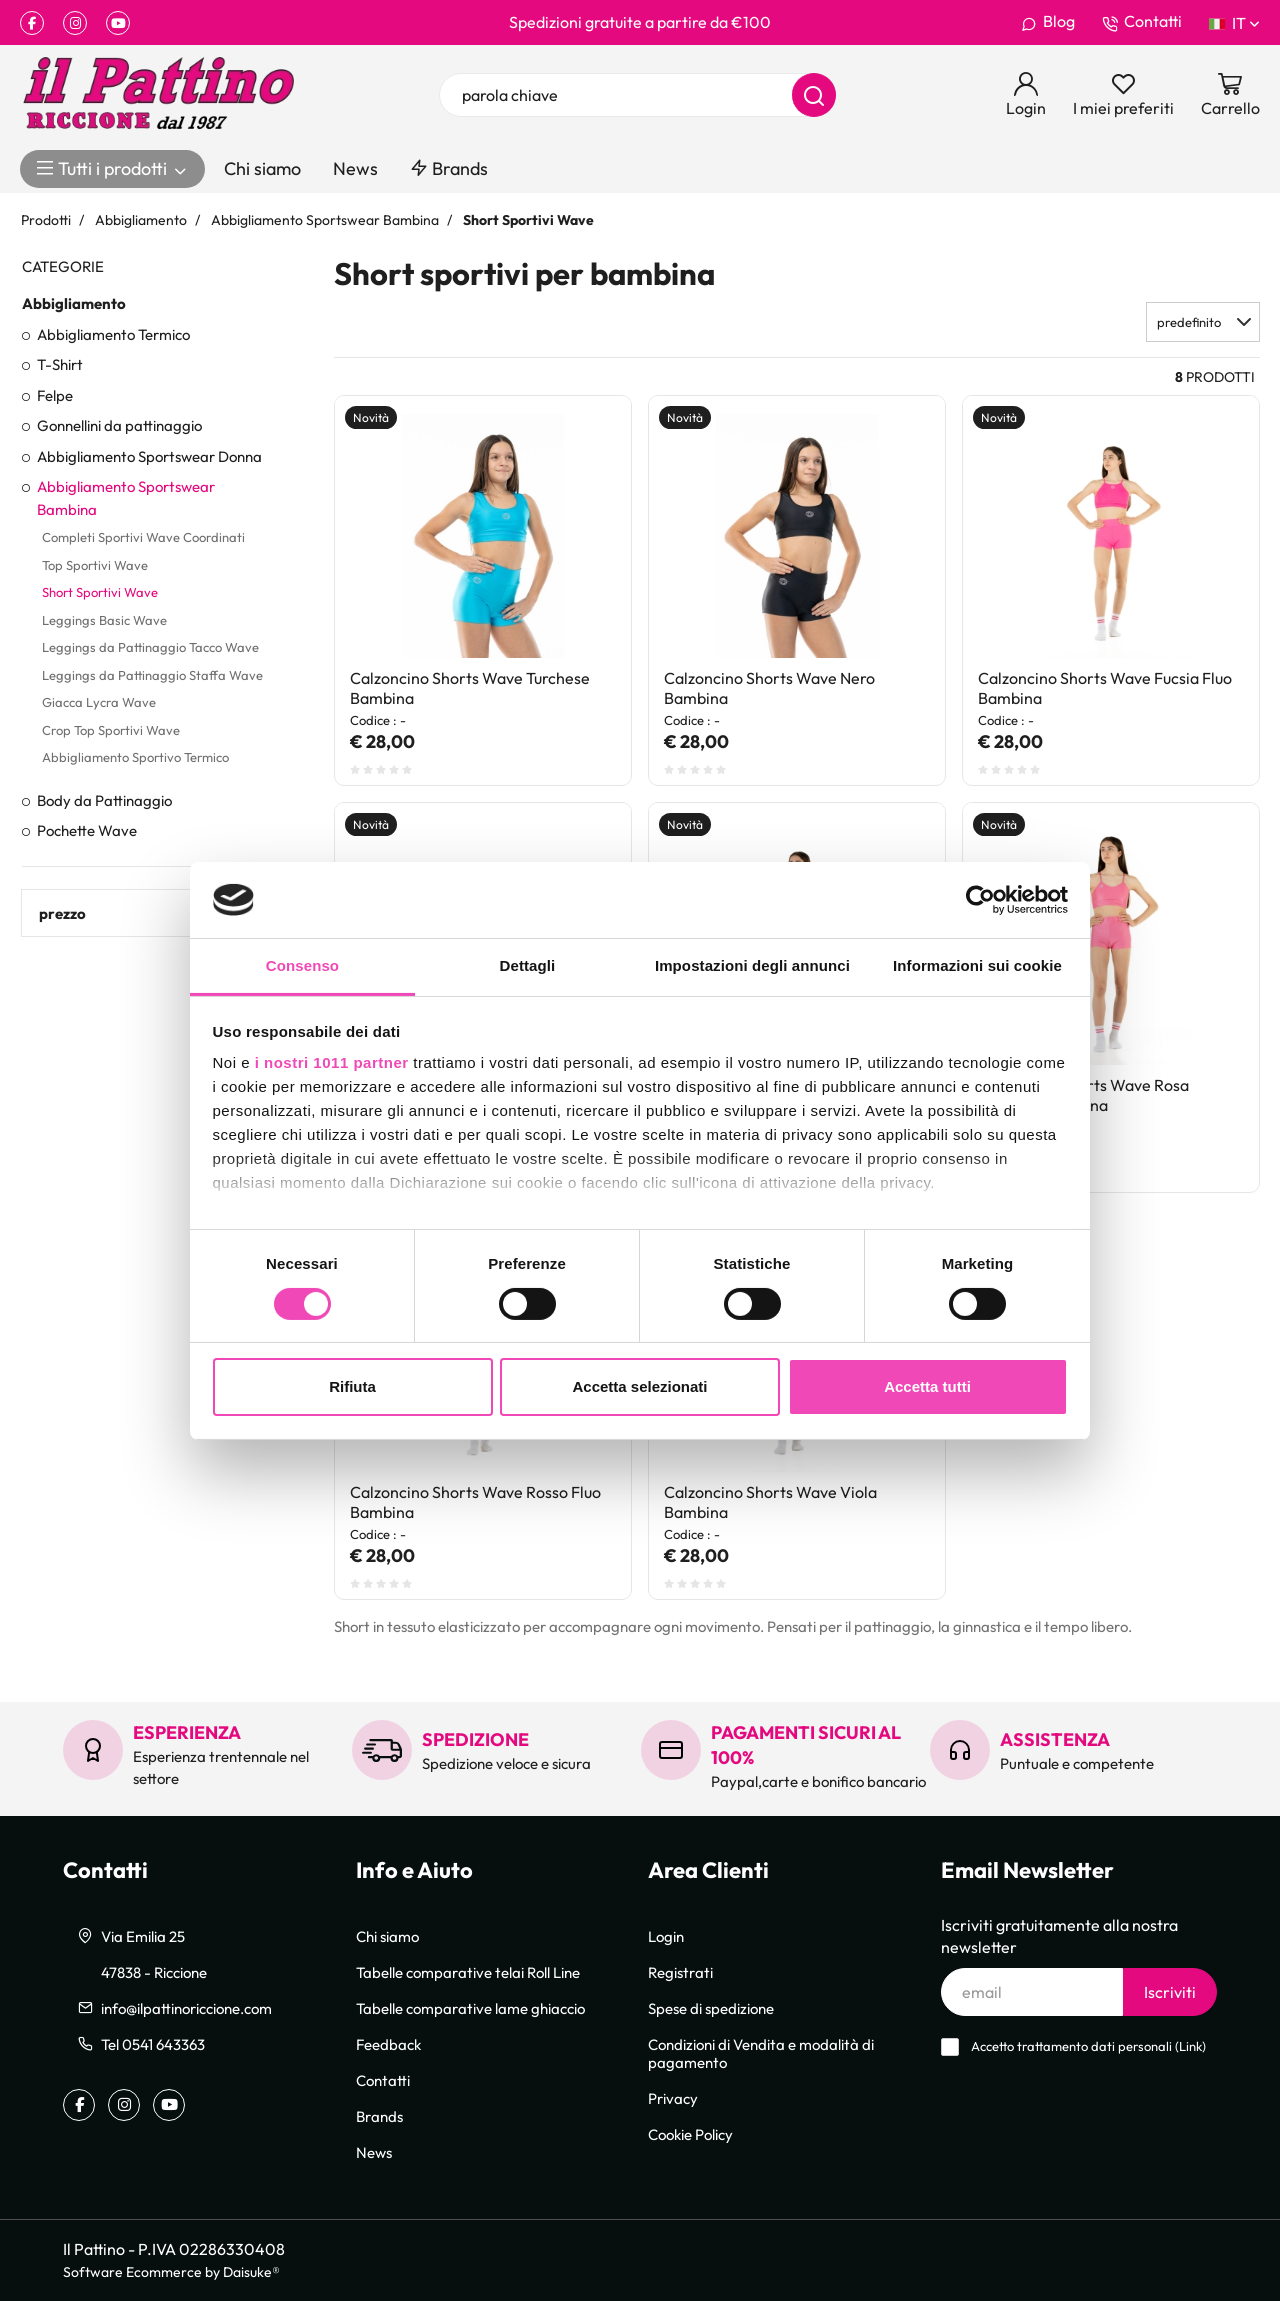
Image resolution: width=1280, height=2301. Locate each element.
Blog (1048, 22)
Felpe (55, 395)
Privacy (673, 2098)
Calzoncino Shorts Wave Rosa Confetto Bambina (1083, 1095)
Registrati (680, 1972)
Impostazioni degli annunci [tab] (752, 965)
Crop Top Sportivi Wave (111, 730)
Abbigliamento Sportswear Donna (149, 456)
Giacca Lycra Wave (99, 702)
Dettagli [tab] (528, 965)
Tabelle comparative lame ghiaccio (470, 2008)
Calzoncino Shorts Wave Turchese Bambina (470, 688)
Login (666, 1936)
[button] (1203, 322)
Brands (449, 168)
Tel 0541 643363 (153, 2044)
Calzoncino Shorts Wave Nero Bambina (769, 688)
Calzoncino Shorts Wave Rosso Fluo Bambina (475, 1502)
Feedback (388, 2044)
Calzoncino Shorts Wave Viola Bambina (770, 1502)
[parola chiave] (638, 95)
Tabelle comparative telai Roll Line (468, 1972)
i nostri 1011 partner (332, 1062)
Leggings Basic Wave (104, 620)
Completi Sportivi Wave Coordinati (143, 537)
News (355, 168)
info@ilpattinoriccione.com (186, 2008)
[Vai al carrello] (1230, 95)
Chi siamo (262, 168)
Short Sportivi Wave (100, 592)
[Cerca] (814, 95)
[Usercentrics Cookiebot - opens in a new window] (980, 900)
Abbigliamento (74, 303)
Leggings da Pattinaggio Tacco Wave (150, 647)
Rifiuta (352, 1386)
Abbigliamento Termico (113, 334)
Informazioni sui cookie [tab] (977, 965)
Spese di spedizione (711, 2008)
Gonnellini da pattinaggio (119, 425)
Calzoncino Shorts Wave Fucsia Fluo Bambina (1105, 688)
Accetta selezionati (639, 1386)
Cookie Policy (690, 2134)
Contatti (1142, 22)
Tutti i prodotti (112, 169)
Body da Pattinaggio (104, 800)
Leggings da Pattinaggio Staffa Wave (152, 675)
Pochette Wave (87, 830)
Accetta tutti (927, 1386)
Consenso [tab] (302, 965)
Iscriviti (1170, 1992)
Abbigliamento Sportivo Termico (135, 757)
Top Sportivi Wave (95, 565)
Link (1190, 2046)
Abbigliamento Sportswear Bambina (126, 497)
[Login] (1026, 95)
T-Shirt (60, 364)
